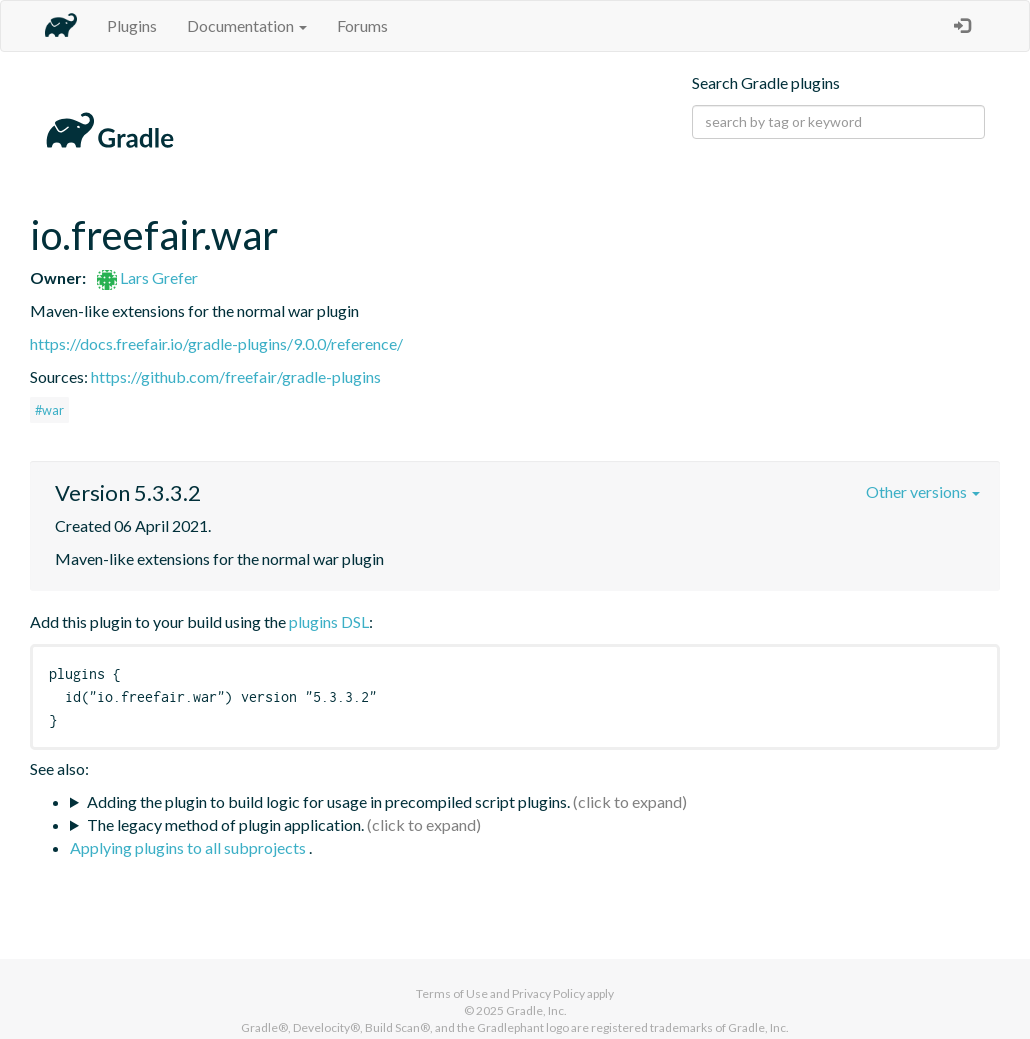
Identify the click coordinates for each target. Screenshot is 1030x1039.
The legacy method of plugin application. (225, 824)
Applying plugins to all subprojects (189, 847)
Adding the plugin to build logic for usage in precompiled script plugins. (328, 801)
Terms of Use (452, 993)
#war (49, 410)
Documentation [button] (247, 25)
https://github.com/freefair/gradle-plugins (236, 376)
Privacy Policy (548, 993)
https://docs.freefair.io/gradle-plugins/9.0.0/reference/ (216, 343)
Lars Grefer (147, 277)
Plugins (132, 25)
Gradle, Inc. (536, 1010)
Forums (362, 25)
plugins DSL (329, 621)
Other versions (923, 491)
